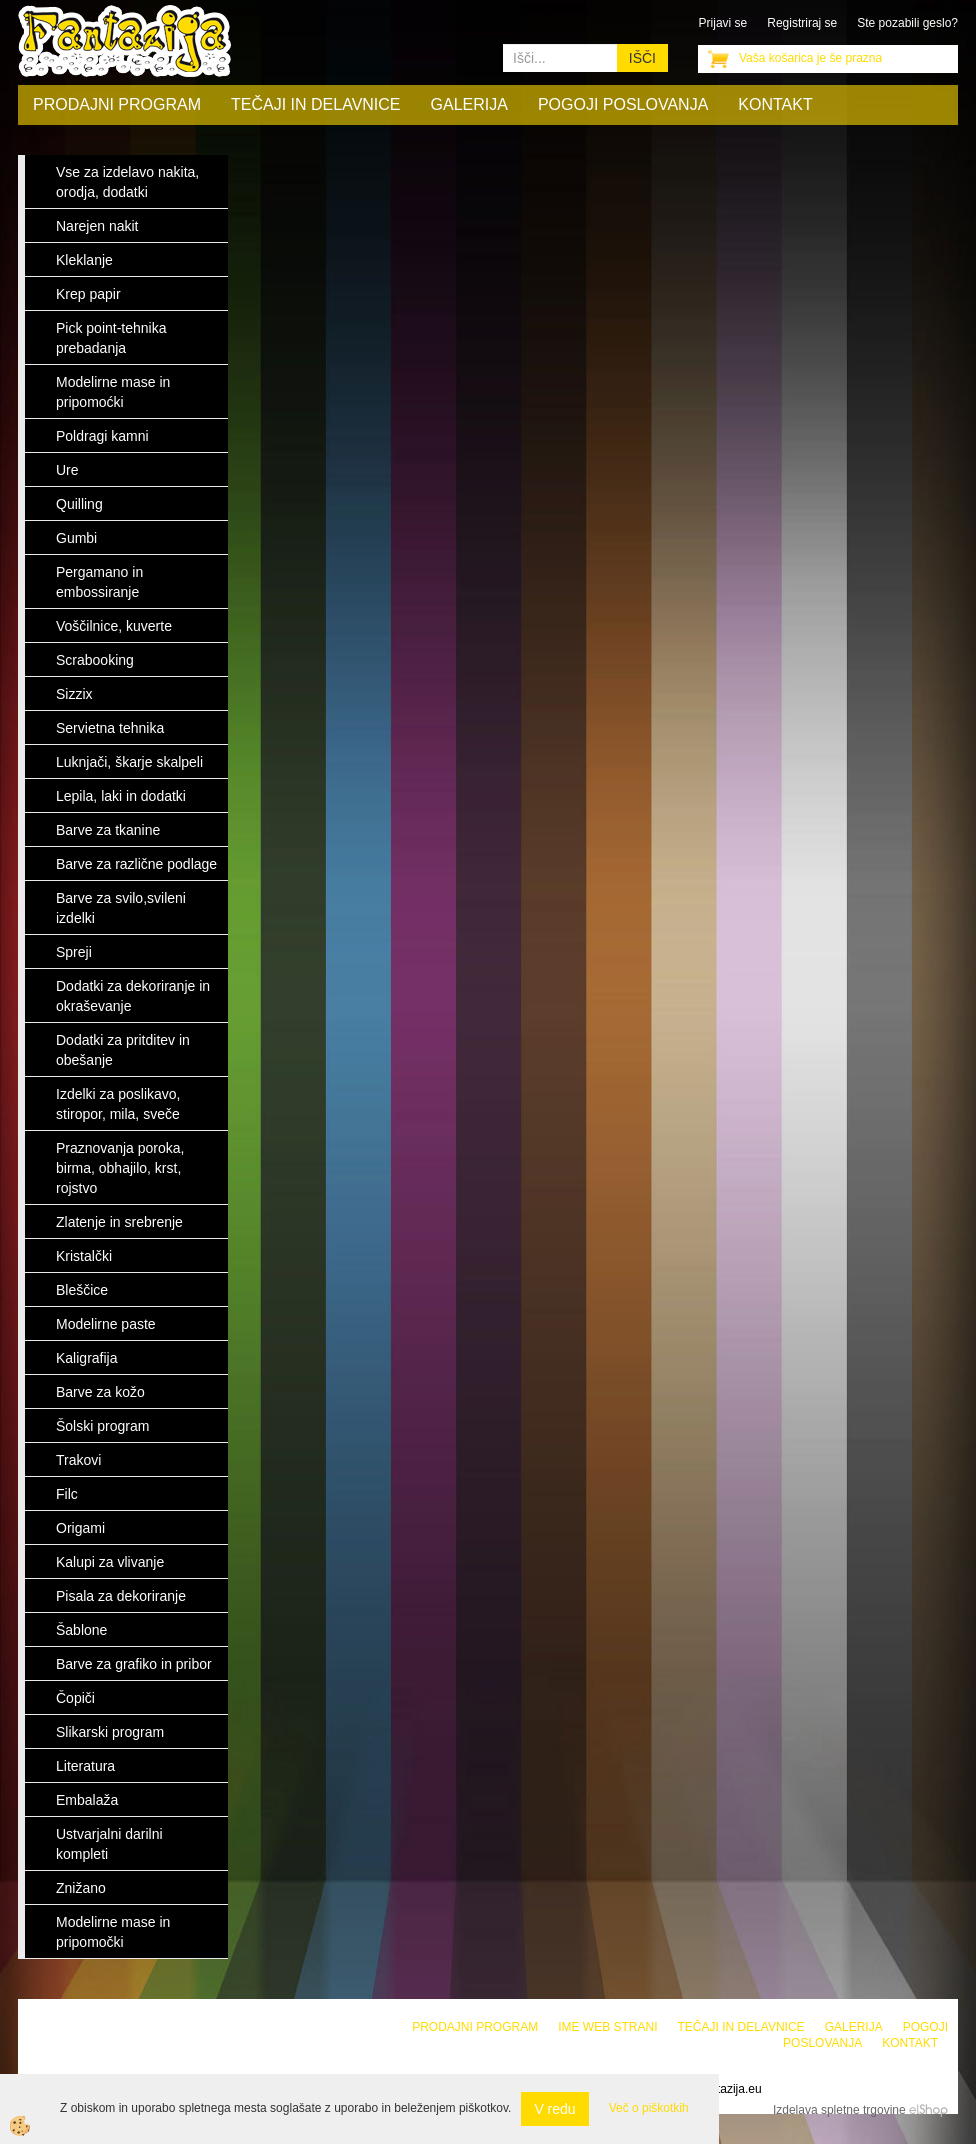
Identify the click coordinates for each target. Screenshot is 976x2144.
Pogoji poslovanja (623, 104)
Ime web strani (607, 2027)
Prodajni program (117, 104)
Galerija (469, 104)
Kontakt (775, 104)
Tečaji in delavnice (316, 104)
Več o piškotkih (649, 2108)
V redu (554, 2109)
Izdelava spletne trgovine (839, 2110)
